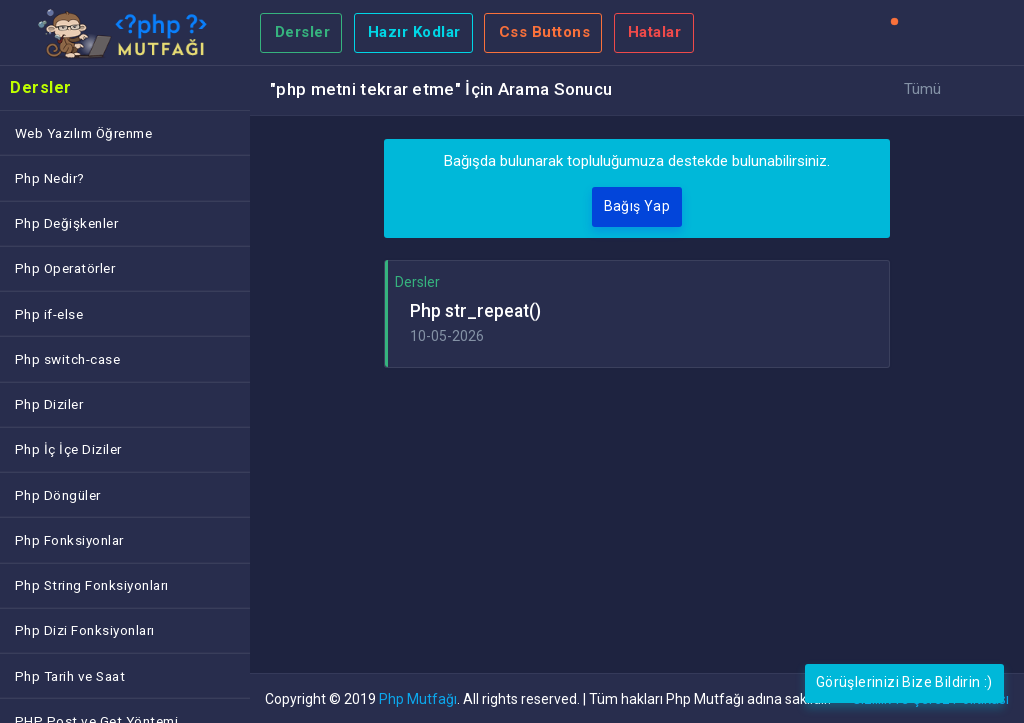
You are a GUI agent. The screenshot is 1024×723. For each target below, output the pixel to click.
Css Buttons (545, 32)
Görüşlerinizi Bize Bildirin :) (904, 682)
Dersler (303, 32)
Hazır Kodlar (414, 32)
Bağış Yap (637, 206)
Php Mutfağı (418, 699)
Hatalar (655, 32)
